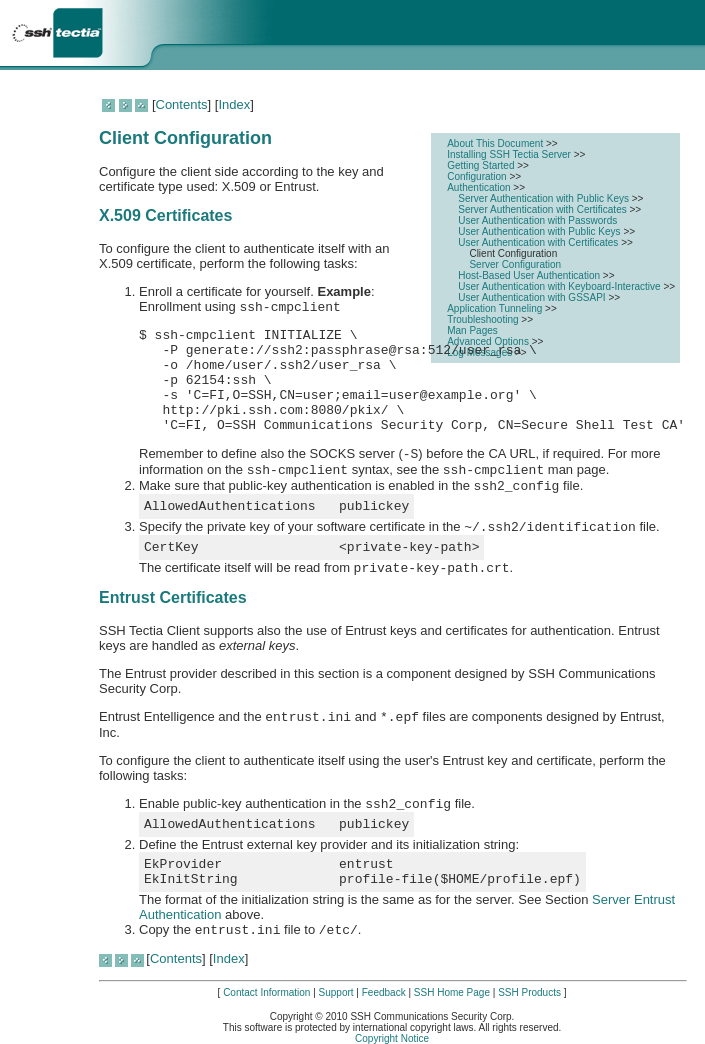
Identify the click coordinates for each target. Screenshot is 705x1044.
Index (234, 104)
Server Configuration (515, 264)
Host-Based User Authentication (530, 275)
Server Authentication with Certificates (543, 209)
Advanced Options (489, 341)
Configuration (478, 176)
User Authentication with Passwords (537, 220)
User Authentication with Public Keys (540, 231)
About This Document (496, 143)
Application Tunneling (496, 308)
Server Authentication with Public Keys (544, 198)
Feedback (384, 992)
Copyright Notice (392, 1038)
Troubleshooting (484, 319)
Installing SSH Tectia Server (510, 154)
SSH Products (529, 992)
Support (336, 992)
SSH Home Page (452, 992)
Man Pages (472, 330)
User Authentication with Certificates (539, 242)
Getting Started (482, 165)
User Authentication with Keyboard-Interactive (560, 286)
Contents (182, 104)
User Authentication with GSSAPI (533, 297)
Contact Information (266, 992)
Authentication (480, 187)
